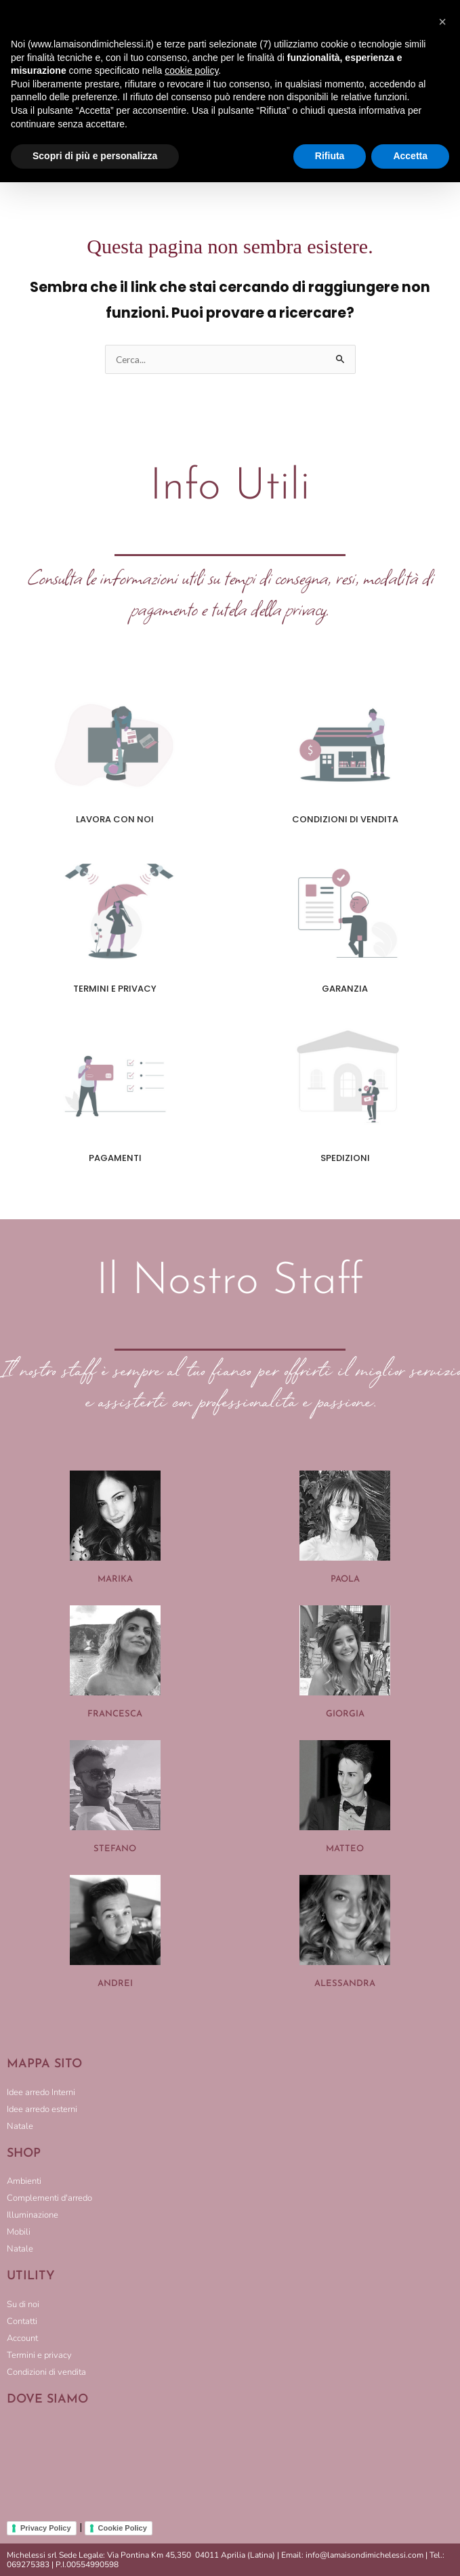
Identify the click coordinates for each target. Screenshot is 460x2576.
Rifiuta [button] (330, 155)
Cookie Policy (122, 2528)
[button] (442, 22)
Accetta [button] (410, 155)
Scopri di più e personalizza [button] (95, 155)
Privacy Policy (45, 2528)
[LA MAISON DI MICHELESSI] (230, 2463)
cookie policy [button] (191, 70)
